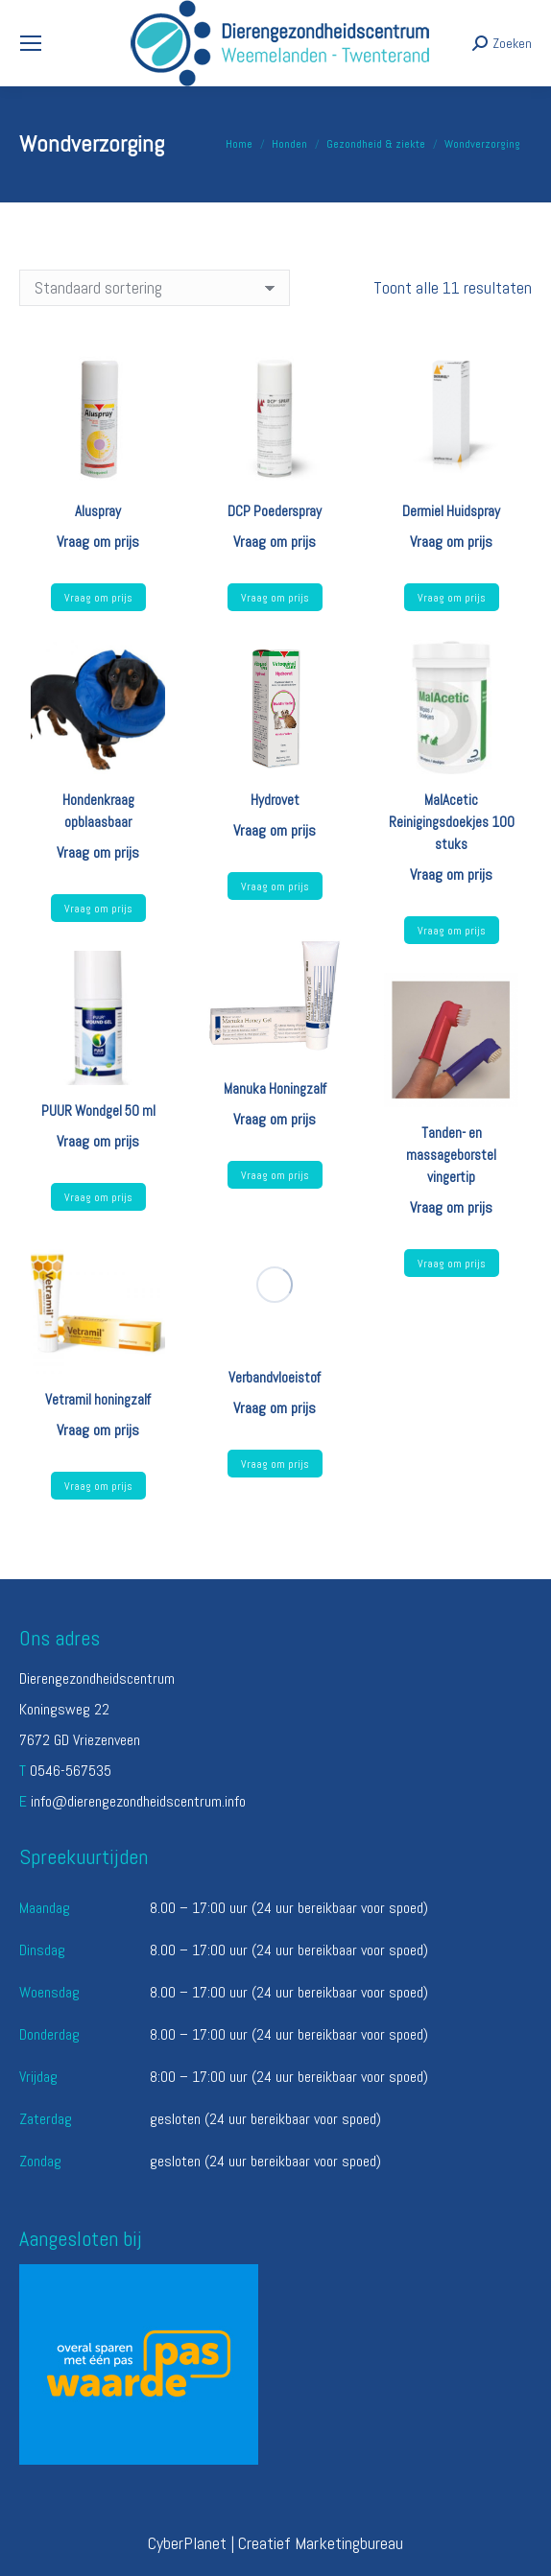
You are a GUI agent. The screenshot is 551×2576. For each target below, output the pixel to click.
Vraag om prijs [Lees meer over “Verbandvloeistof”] (275, 1464)
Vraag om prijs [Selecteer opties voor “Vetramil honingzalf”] (98, 1486)
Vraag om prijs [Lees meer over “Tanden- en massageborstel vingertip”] (452, 1263)
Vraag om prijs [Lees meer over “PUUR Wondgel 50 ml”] (98, 1197)
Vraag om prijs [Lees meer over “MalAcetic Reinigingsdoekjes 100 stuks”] (452, 930)
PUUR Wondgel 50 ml (98, 1110)
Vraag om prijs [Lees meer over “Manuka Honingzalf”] (275, 1175)
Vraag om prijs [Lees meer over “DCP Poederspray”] (275, 597)
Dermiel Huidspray (451, 511)
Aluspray (98, 511)
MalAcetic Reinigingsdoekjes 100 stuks (452, 822)
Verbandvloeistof (274, 1377)
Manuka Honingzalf (275, 1088)
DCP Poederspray (275, 511)
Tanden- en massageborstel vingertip (451, 1154)
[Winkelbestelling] (154, 288)
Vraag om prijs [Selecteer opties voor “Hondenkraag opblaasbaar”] (98, 908)
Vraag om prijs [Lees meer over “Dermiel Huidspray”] (452, 597)
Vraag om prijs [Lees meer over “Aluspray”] (98, 597)
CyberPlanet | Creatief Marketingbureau (275, 2543)
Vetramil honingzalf (98, 1399)
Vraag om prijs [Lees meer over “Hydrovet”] (275, 886)
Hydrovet (275, 800)
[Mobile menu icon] (30, 43)
